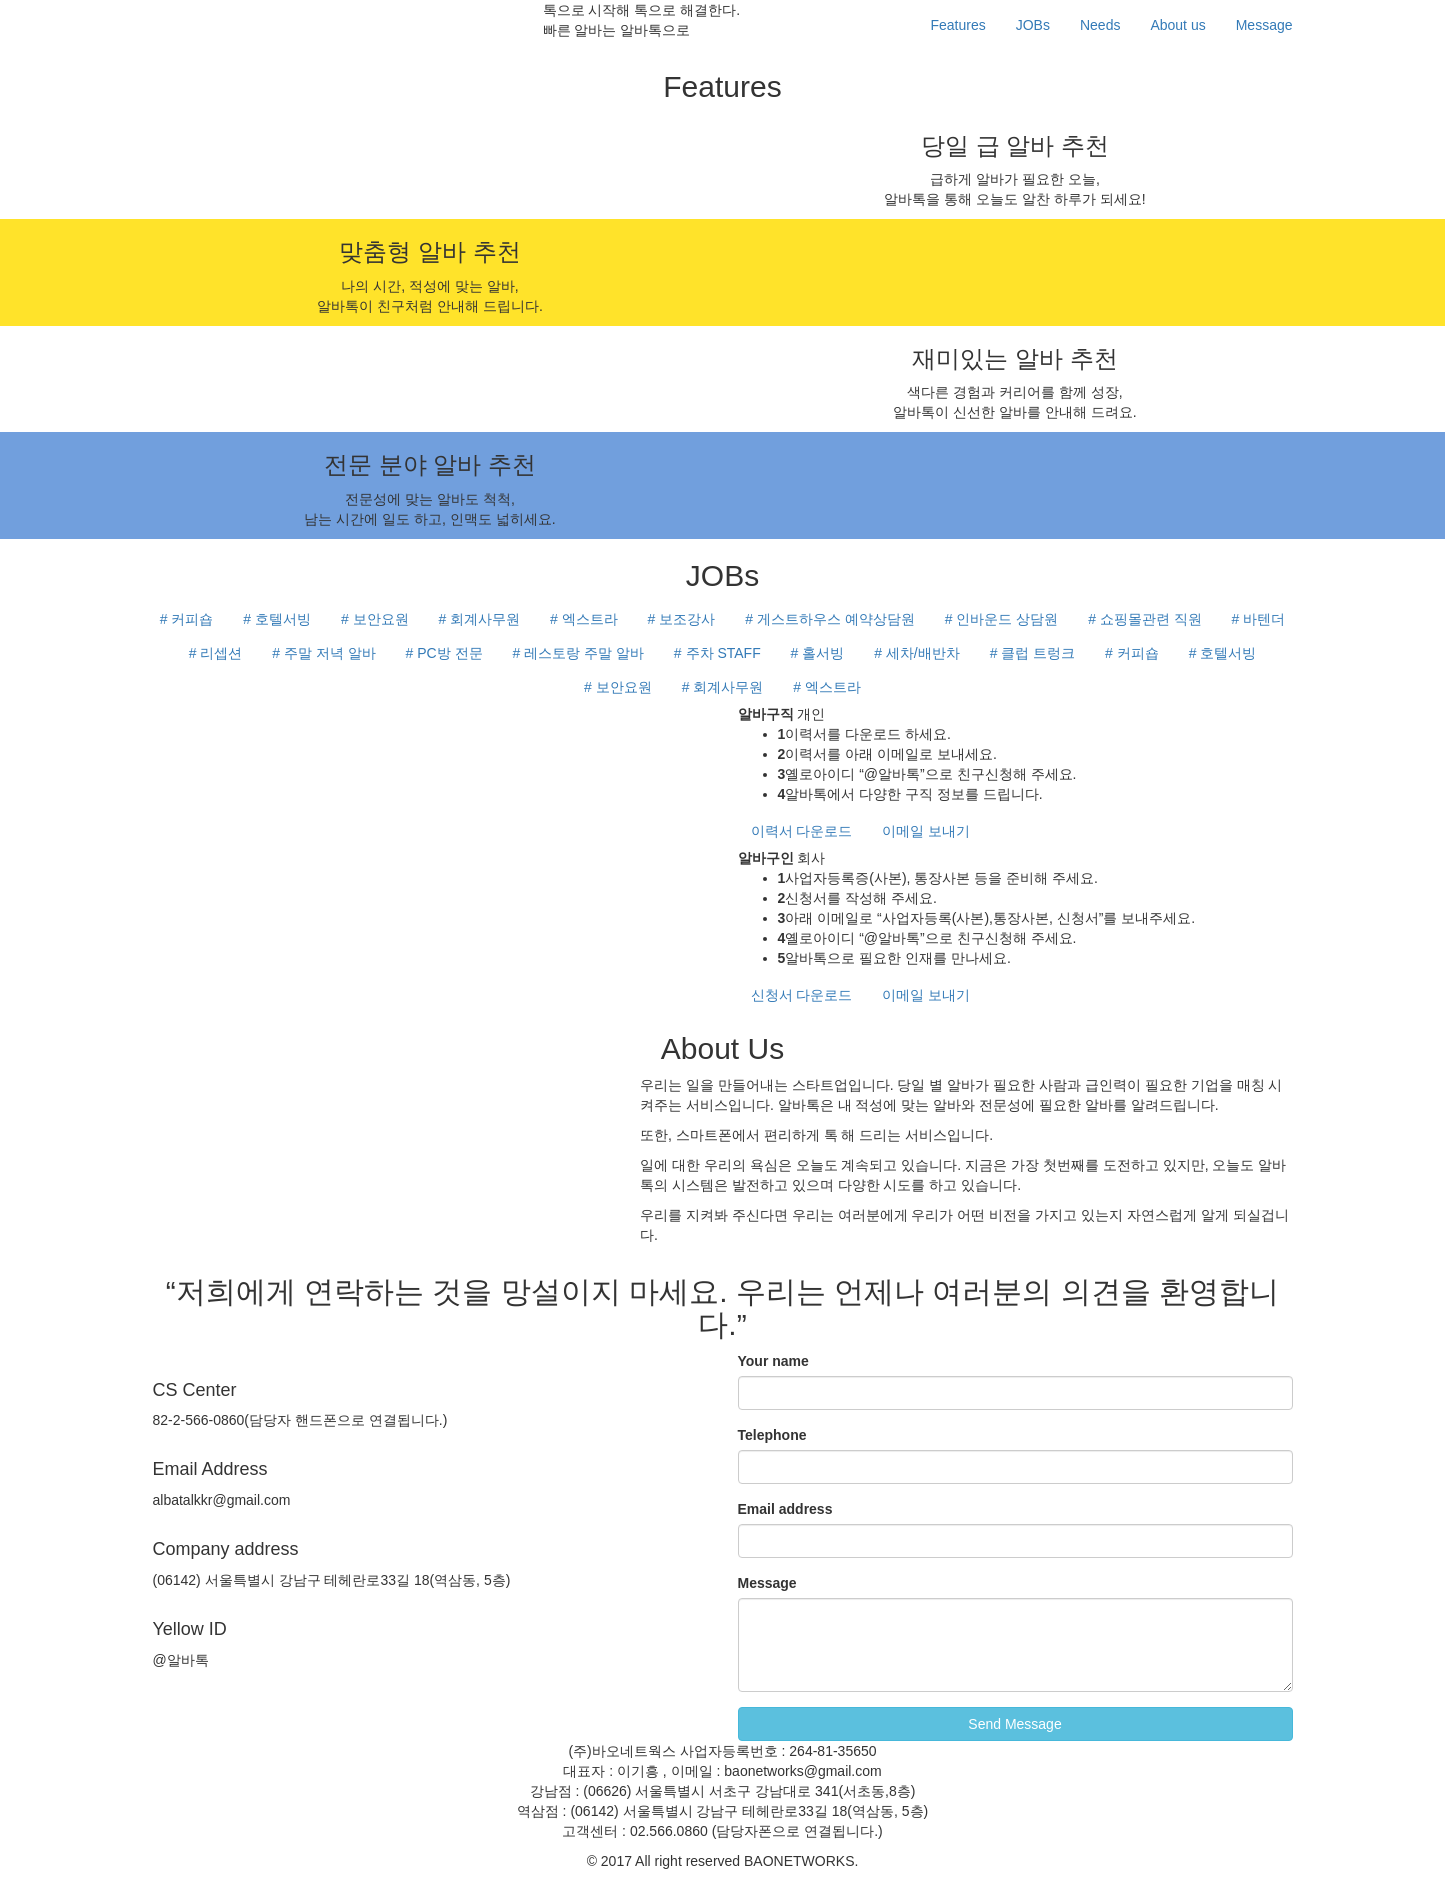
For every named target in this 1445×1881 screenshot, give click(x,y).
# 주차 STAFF (717, 653)
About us (1177, 25)
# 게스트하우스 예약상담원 (830, 619)
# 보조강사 (682, 619)
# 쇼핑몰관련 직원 (1145, 619)
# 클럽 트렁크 (1033, 653)
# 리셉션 (216, 653)
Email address (785, 1509)
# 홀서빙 (818, 653)
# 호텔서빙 (277, 619)
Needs (1100, 25)
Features (957, 25)
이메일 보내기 (926, 831)
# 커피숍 (187, 619)
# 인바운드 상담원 (1002, 619)
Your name (773, 1361)
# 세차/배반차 (917, 653)
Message (1264, 25)
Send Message (1014, 1724)
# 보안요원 (375, 619)
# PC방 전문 (444, 653)
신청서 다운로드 (802, 995)
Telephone (772, 1435)
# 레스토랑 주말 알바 (577, 653)
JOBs (1033, 25)
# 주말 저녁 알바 (323, 653)
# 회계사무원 (479, 619)
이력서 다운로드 (802, 831)
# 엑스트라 (584, 619)
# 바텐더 (1259, 619)
